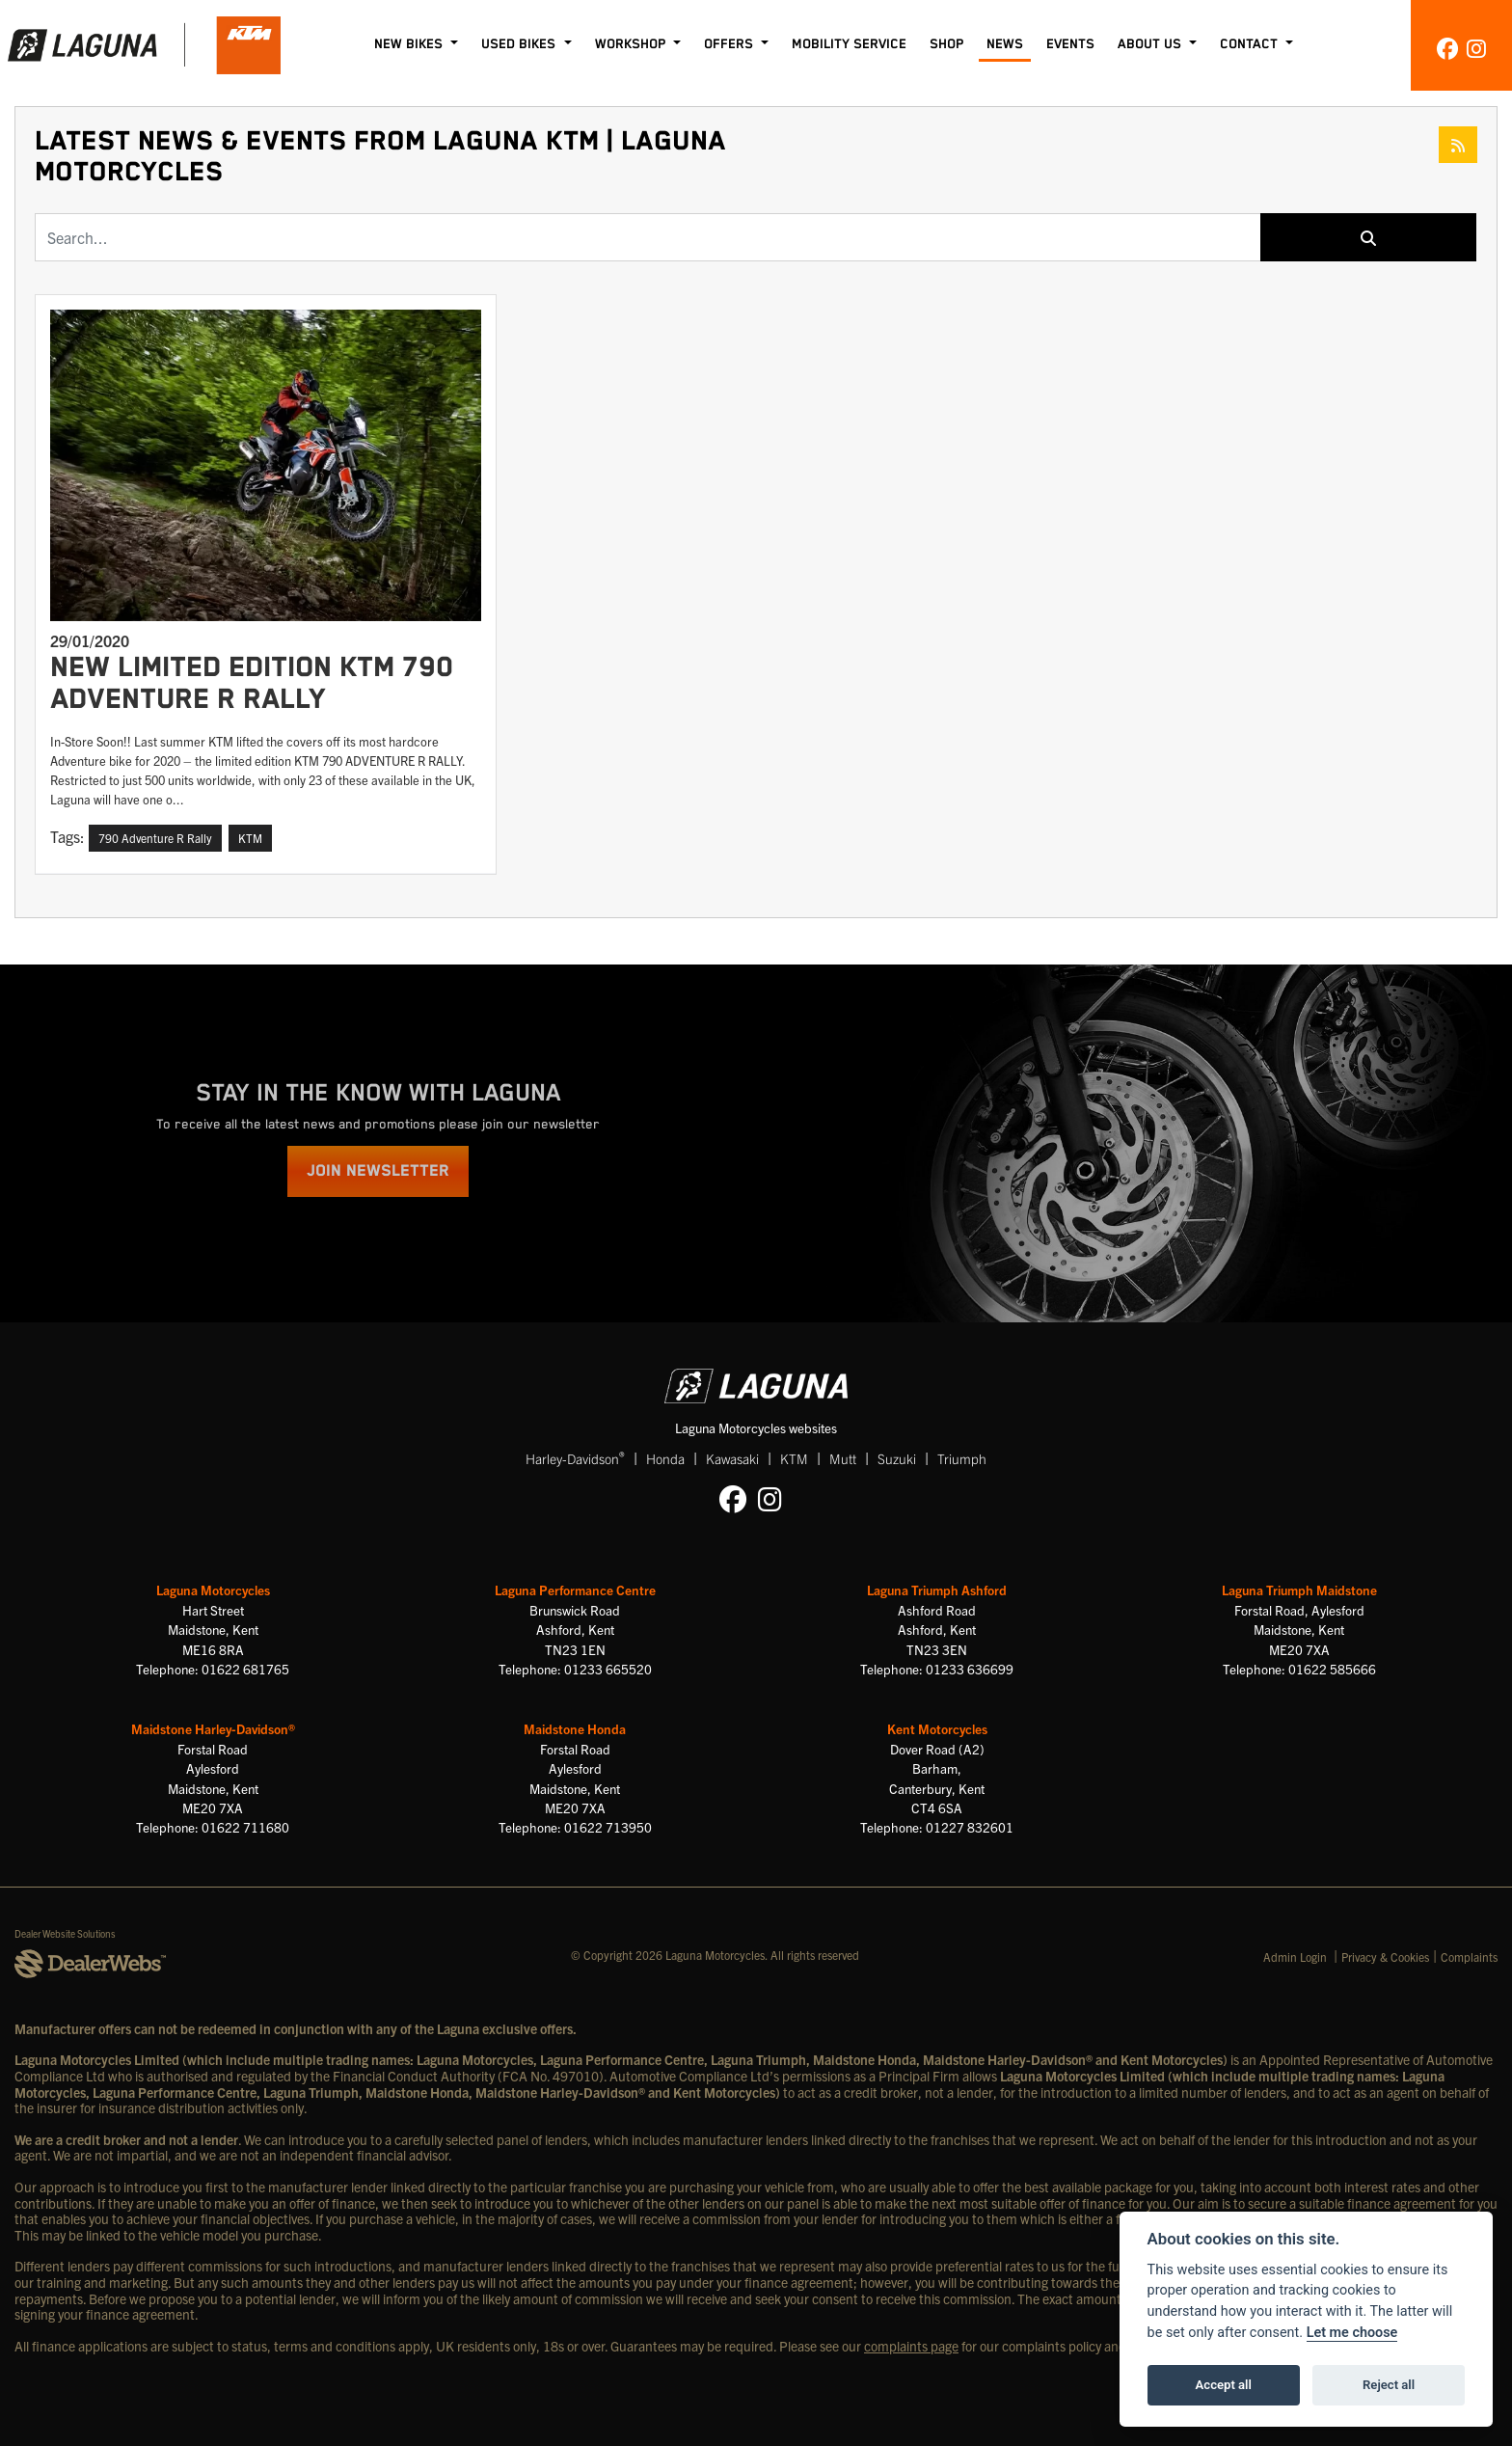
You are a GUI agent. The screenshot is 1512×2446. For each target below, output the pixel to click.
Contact (1251, 44)
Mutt (842, 1458)
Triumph (961, 1458)
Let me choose (1352, 2332)
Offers (730, 44)
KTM (794, 1458)
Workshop (632, 44)
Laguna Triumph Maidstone (1299, 1590)
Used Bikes (520, 44)
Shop (946, 44)
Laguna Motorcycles (213, 1590)
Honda (665, 1458)
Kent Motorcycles (937, 1729)
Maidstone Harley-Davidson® (213, 1729)
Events (1070, 44)
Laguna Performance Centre (575, 1590)
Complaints (1469, 1956)
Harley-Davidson (575, 1458)
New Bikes (410, 44)
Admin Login (1295, 1956)
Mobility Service (849, 44)
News (1004, 44)
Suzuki (897, 1458)
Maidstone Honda (575, 1729)
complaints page (911, 2345)
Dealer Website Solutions (65, 1933)
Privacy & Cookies (1385, 1956)
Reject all (1389, 2385)
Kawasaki (732, 1458)
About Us (1151, 44)
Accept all (1224, 2385)
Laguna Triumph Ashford (937, 1590)
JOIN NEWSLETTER (378, 1171)
